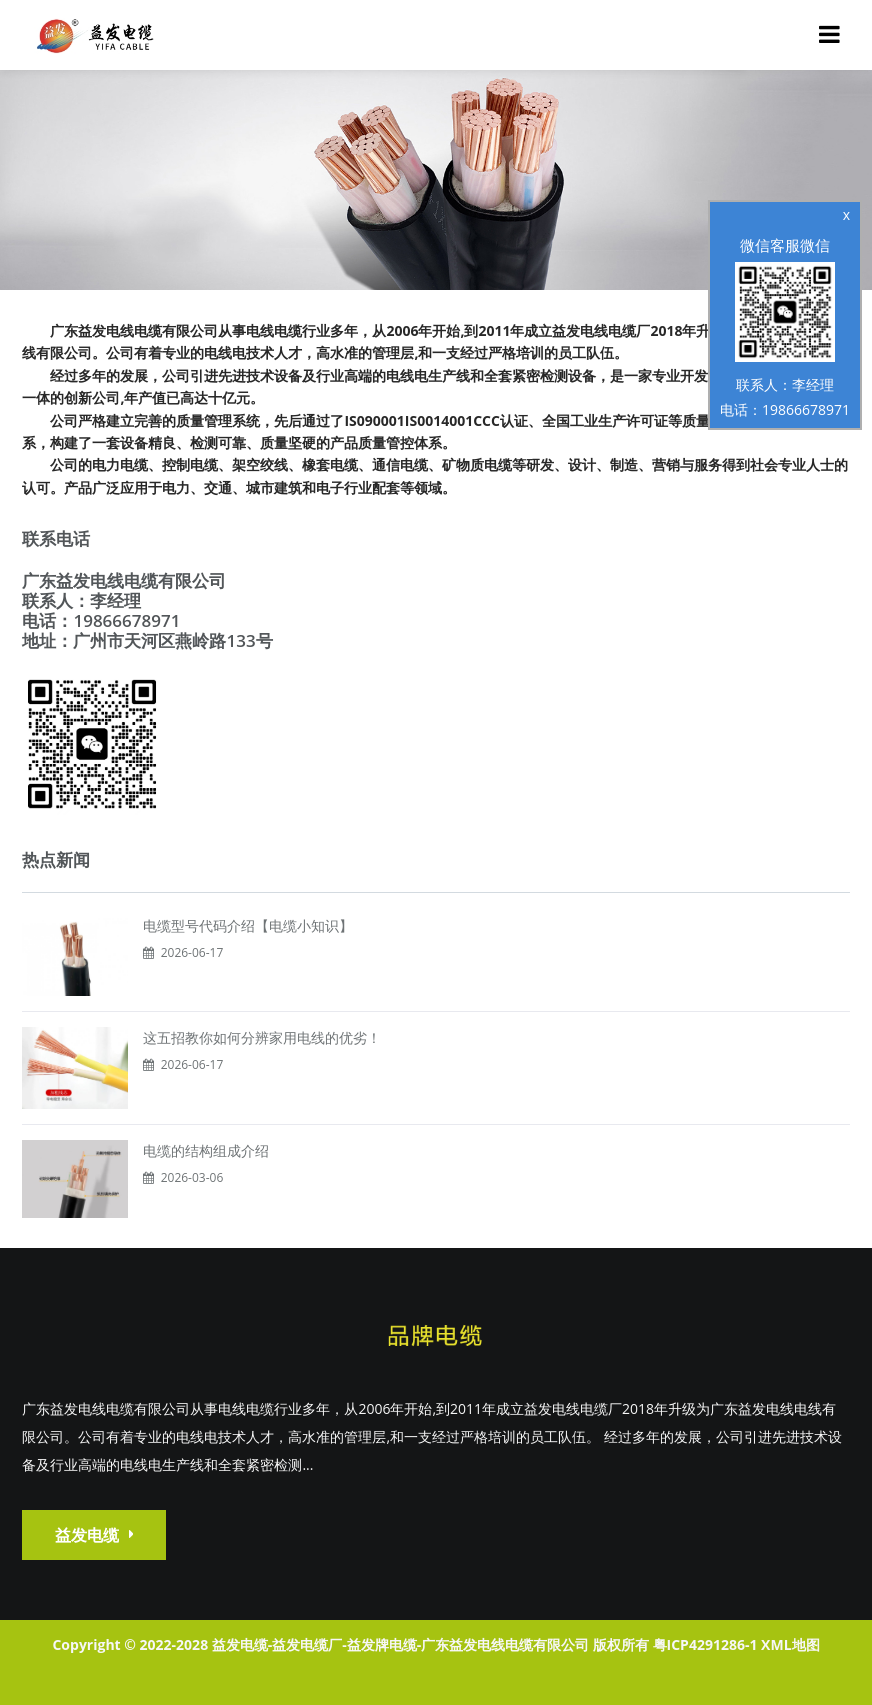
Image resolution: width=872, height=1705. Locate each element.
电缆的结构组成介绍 (206, 1150)
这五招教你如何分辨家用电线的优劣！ (262, 1037)
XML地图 (790, 1644)
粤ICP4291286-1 (705, 1644)
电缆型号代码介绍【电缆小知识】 (248, 925)
